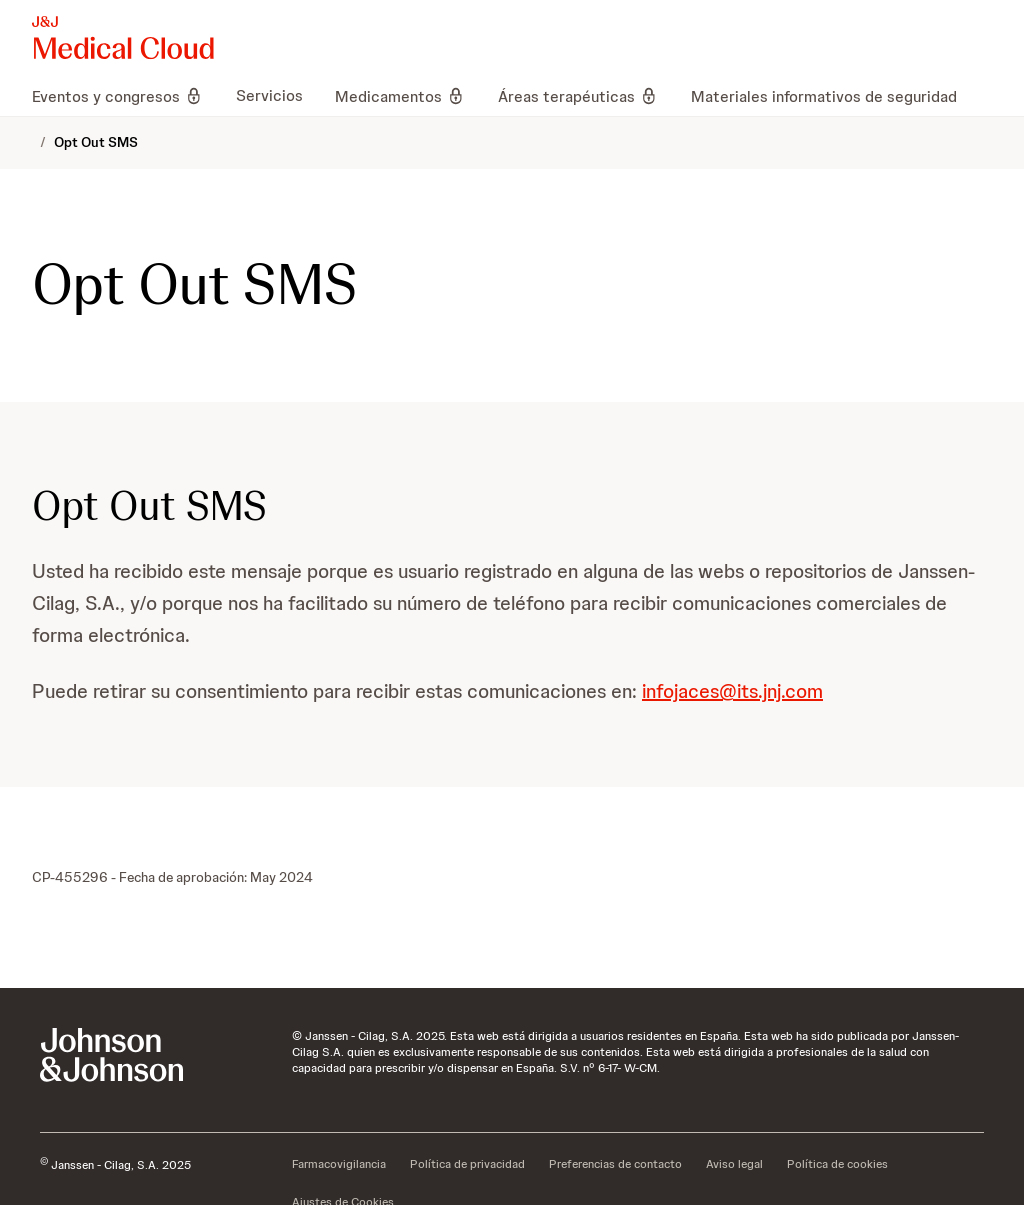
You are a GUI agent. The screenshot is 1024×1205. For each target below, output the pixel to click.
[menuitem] (126, 96)
